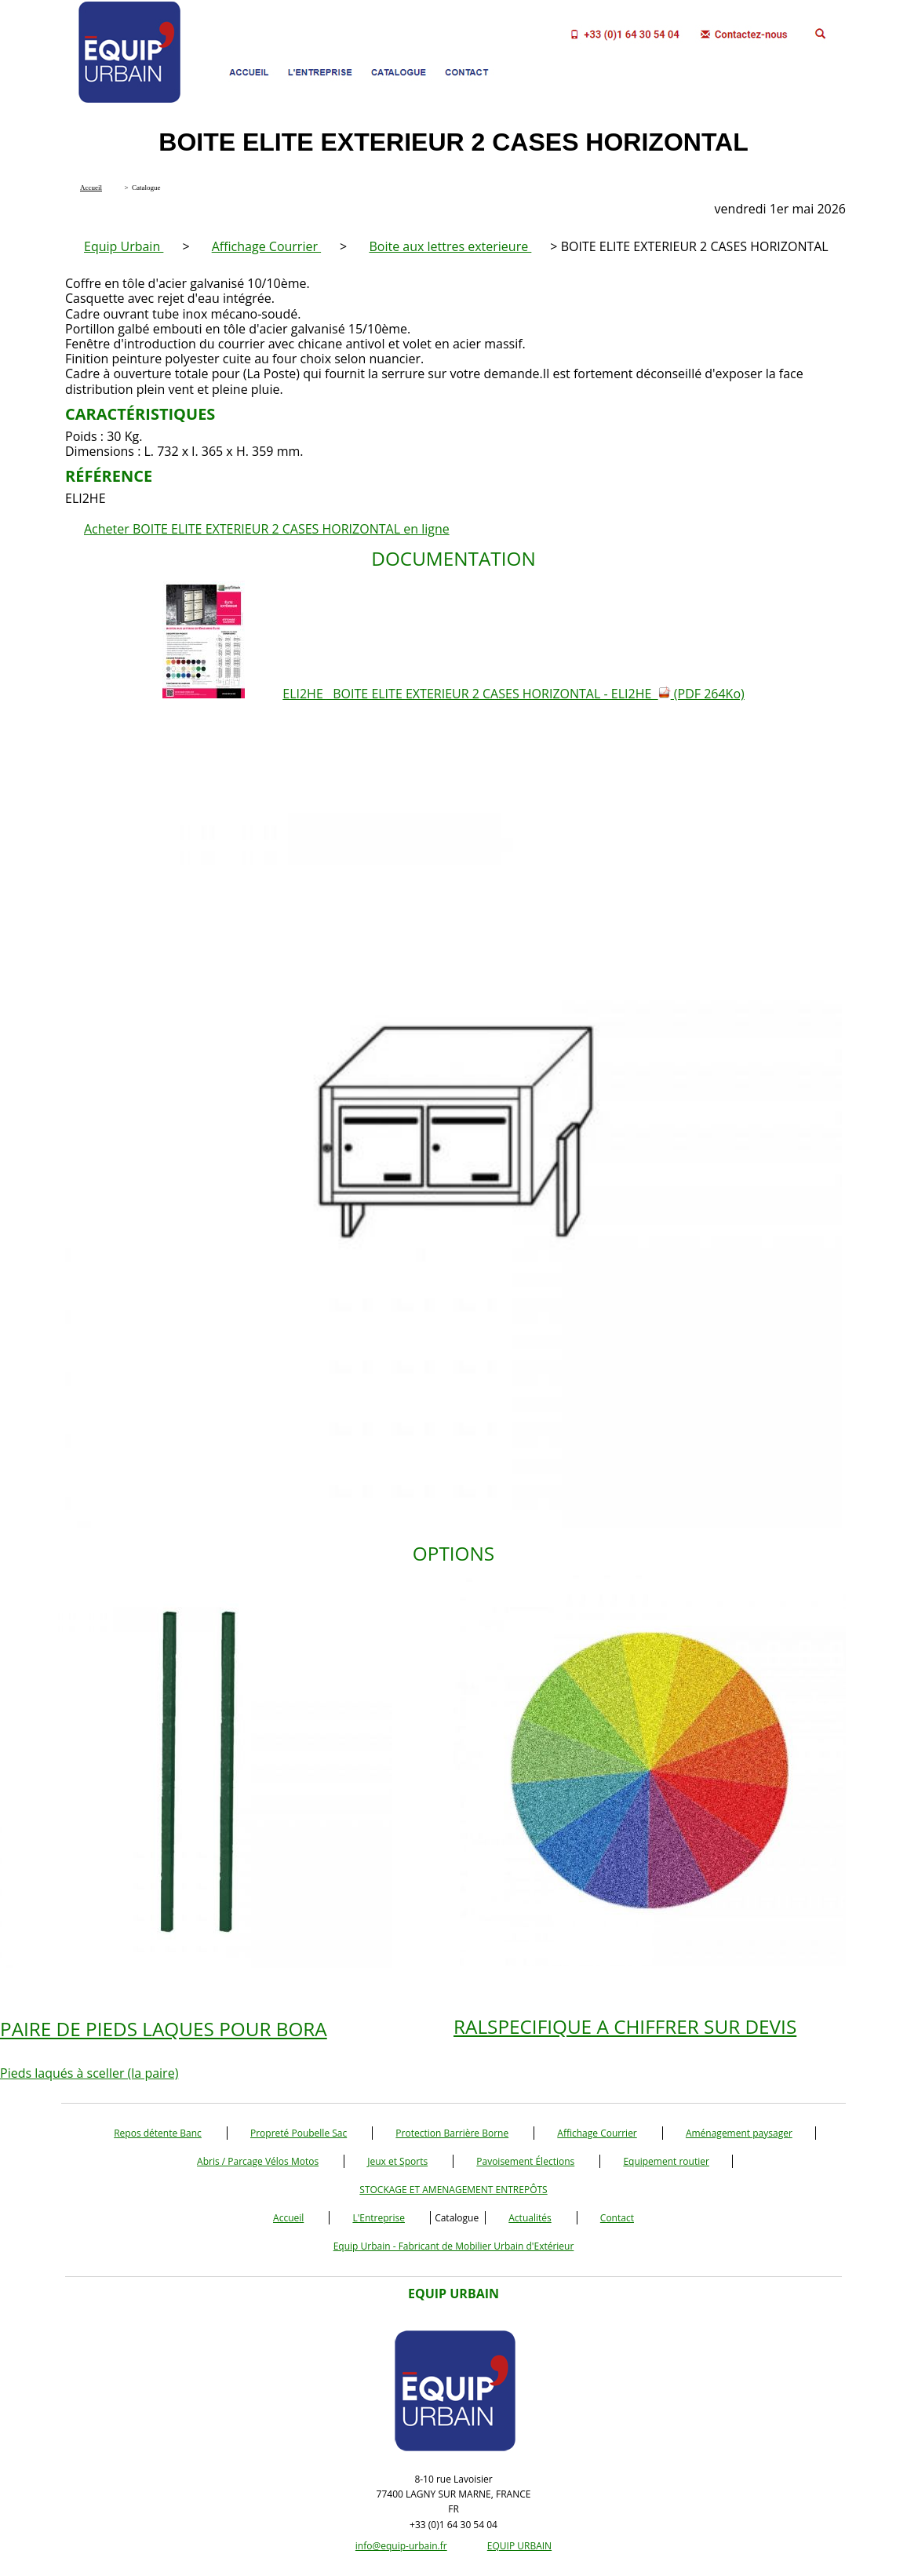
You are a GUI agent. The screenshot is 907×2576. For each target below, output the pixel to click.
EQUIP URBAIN (519, 2545)
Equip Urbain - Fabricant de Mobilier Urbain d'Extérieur (453, 2246)
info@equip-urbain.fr (401, 2545)
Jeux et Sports (397, 2161)
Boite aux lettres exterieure (450, 246)
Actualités (529, 2217)
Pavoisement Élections (525, 2161)
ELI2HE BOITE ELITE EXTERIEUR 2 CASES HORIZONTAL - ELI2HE (513, 693)
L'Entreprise (378, 2217)
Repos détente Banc (158, 2133)
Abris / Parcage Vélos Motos (258, 2161)
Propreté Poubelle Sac (298, 2133)
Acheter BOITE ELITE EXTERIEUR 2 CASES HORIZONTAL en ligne (267, 528)
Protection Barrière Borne (451, 2133)
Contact (617, 2217)
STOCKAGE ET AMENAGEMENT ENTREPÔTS (453, 2189)
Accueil (288, 2217)
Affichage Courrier (266, 246)
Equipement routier (666, 2161)
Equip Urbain (123, 246)
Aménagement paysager (739, 2133)
